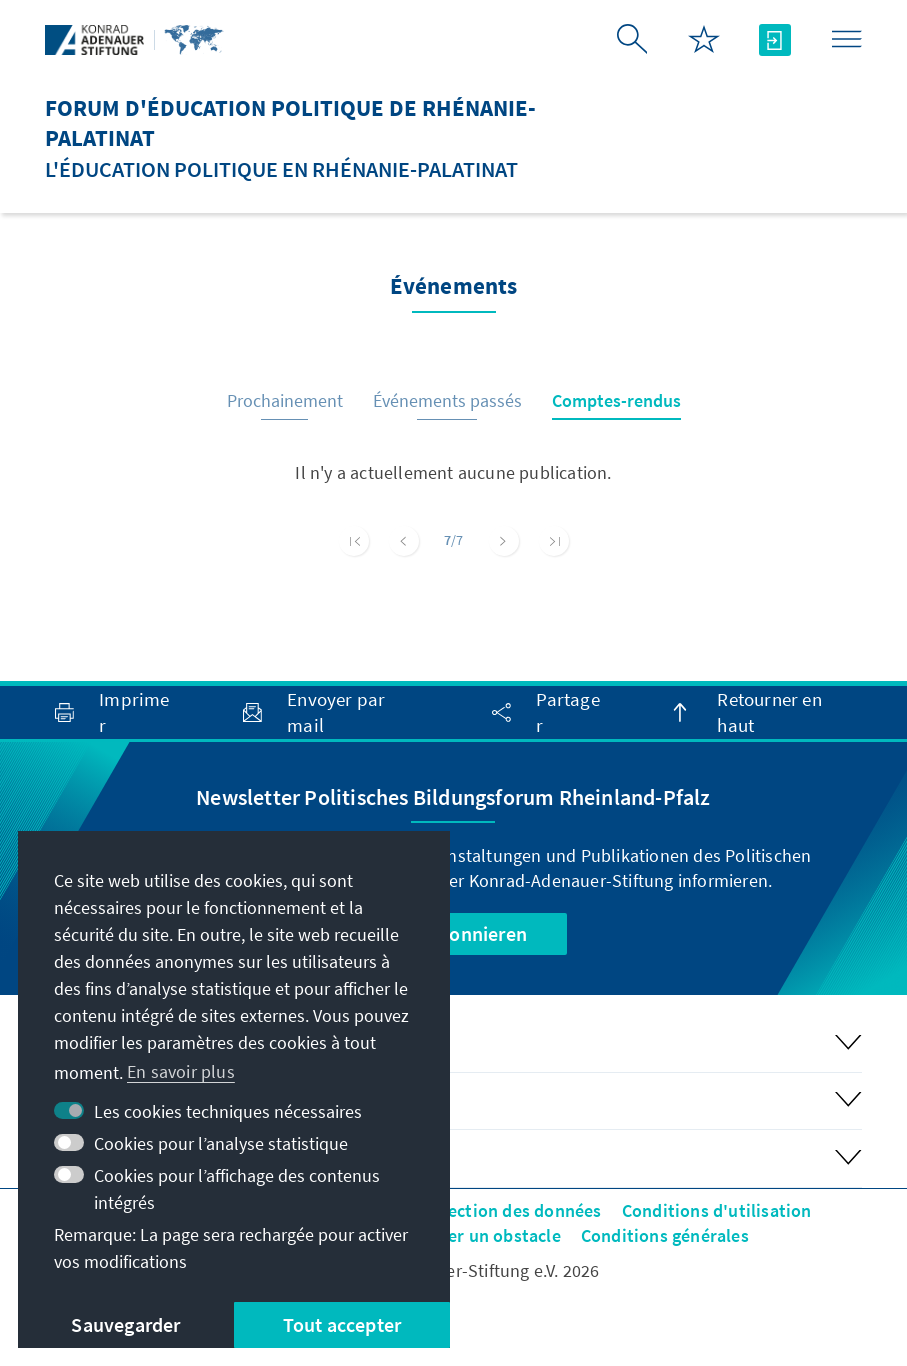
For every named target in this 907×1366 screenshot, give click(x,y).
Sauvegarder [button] (125, 1324)
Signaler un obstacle (480, 1235)
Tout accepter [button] (342, 1324)
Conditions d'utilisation (717, 1210)
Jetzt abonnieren (453, 933)
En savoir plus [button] (181, 1071)
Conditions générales (665, 1235)
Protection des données (507, 1210)
